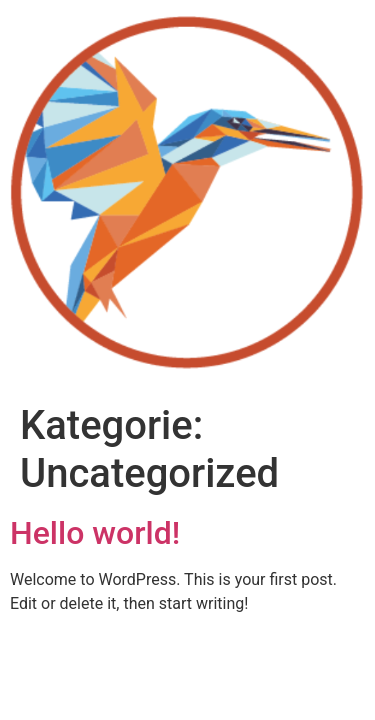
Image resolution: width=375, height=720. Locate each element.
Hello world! (95, 533)
